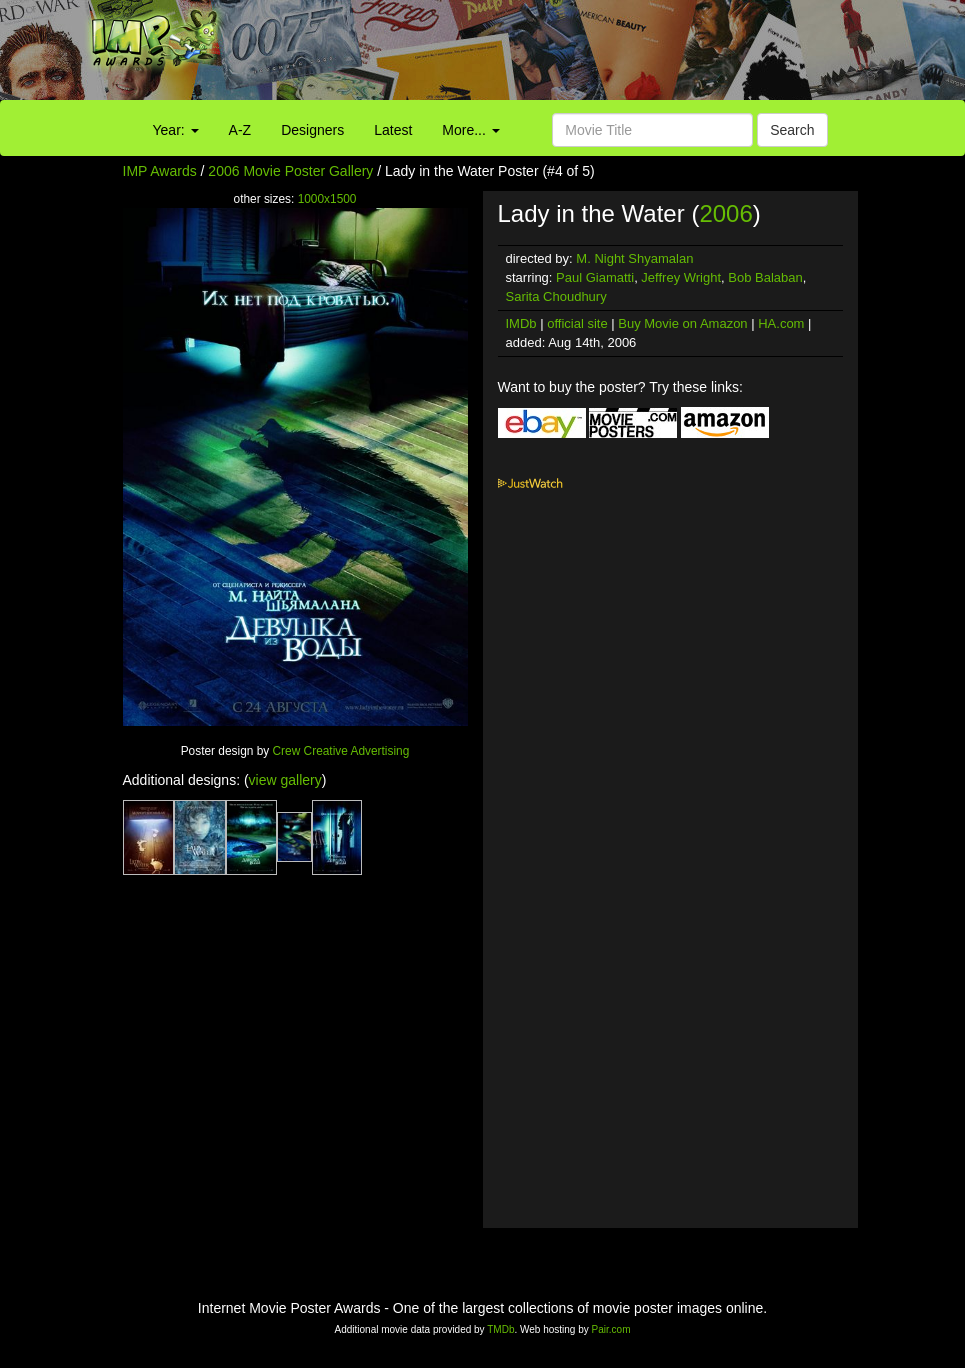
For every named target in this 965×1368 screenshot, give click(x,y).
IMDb (521, 323)
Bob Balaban (765, 277)
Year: (176, 130)
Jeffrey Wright (681, 277)
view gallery (285, 780)
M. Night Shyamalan (634, 258)
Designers (312, 130)
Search (792, 130)
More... (470, 130)
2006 (725, 213)
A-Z (240, 130)
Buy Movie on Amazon (682, 323)
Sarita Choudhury (556, 296)
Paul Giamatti (595, 277)
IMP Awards (160, 171)
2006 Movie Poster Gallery (290, 171)
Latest (393, 130)
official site (577, 323)
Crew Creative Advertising (341, 751)
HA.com (781, 323)
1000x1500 (327, 199)
